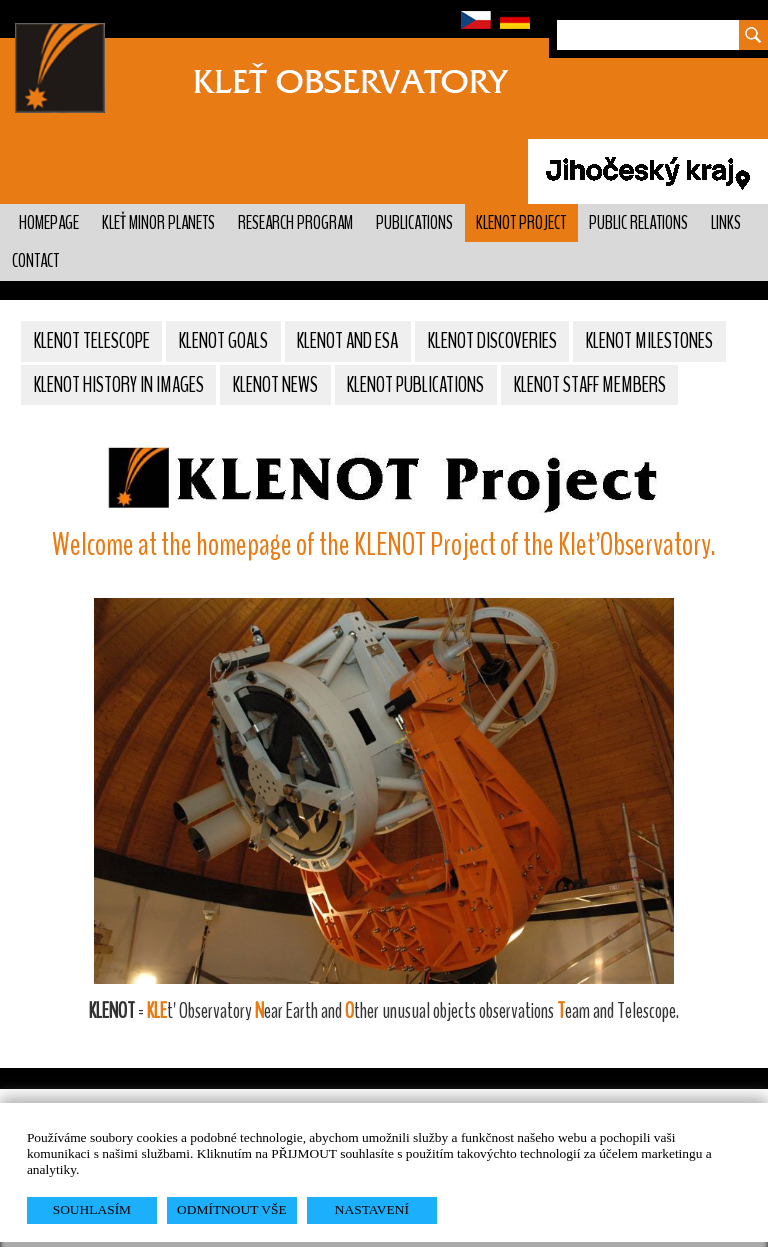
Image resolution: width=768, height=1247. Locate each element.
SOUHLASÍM (92, 1209)
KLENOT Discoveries (492, 341)
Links (726, 223)
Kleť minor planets (158, 223)
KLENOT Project (521, 223)
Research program (295, 223)
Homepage (49, 223)
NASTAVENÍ (372, 1209)
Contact (35, 261)
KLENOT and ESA (347, 341)
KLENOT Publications (415, 385)
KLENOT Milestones (649, 341)
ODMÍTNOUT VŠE (232, 1209)
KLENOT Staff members (590, 385)
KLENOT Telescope (92, 341)
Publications (414, 223)
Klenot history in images (119, 385)
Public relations (638, 223)
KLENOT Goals (223, 341)
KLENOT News (275, 385)
